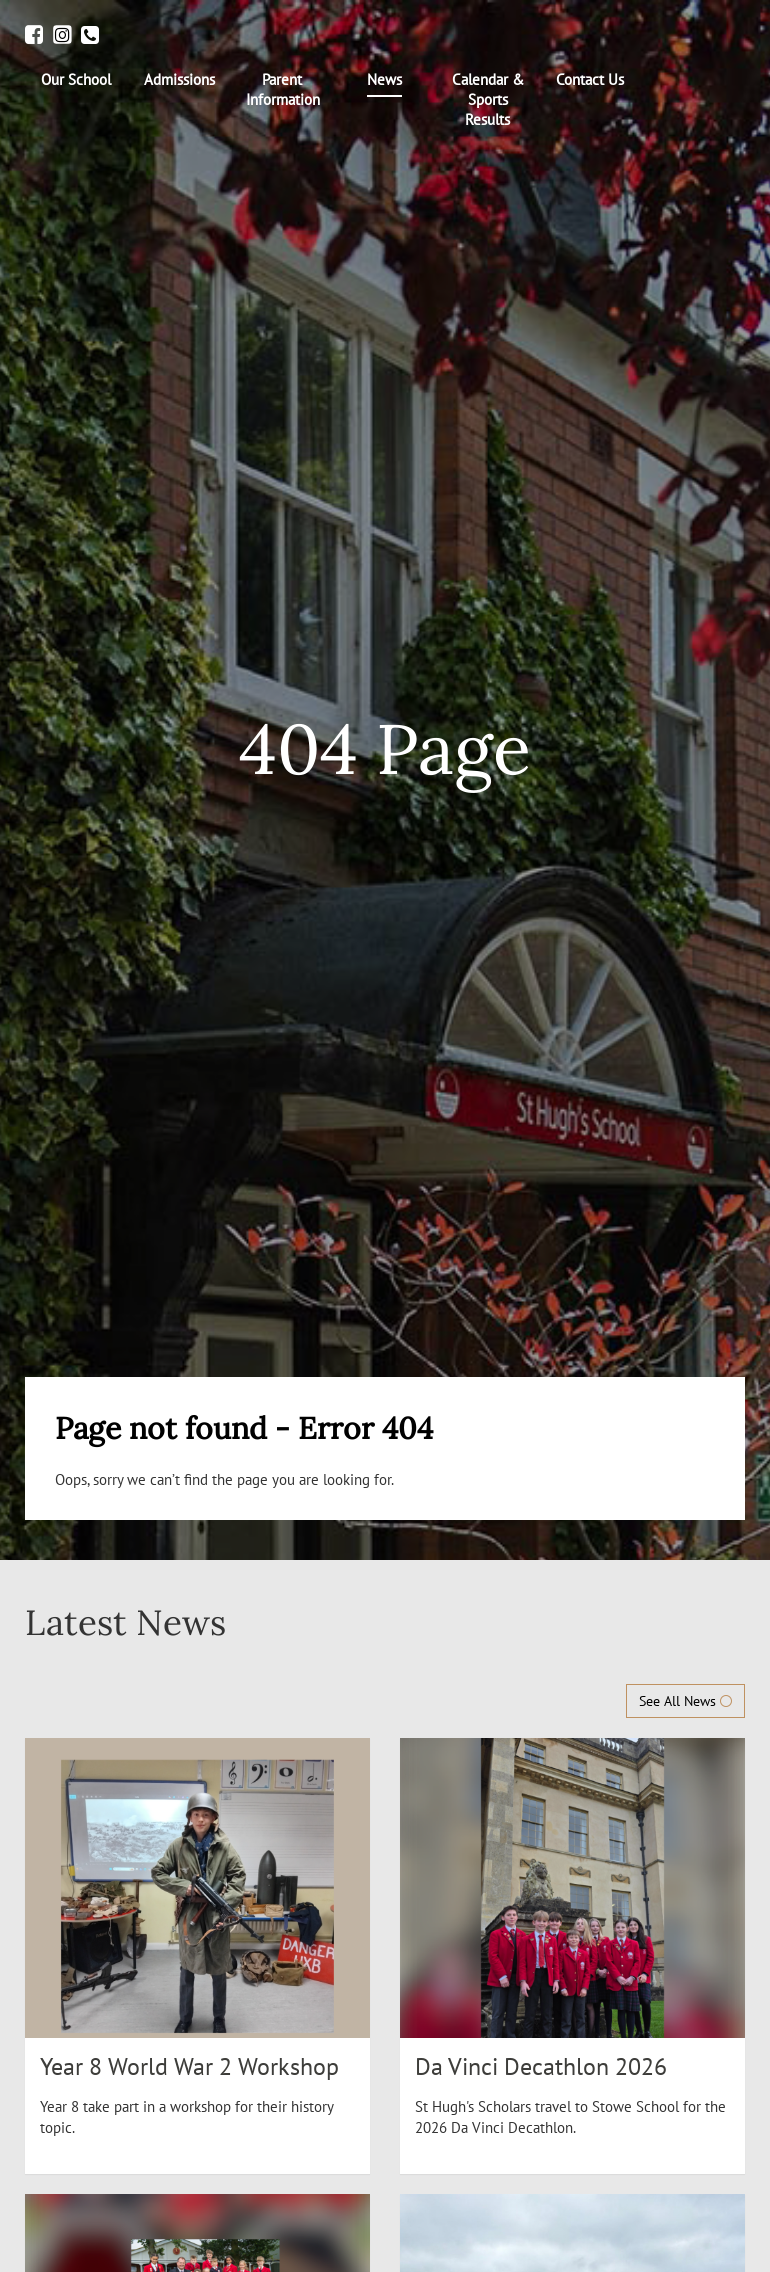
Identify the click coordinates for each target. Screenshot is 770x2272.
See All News (685, 1701)
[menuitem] (76, 80)
